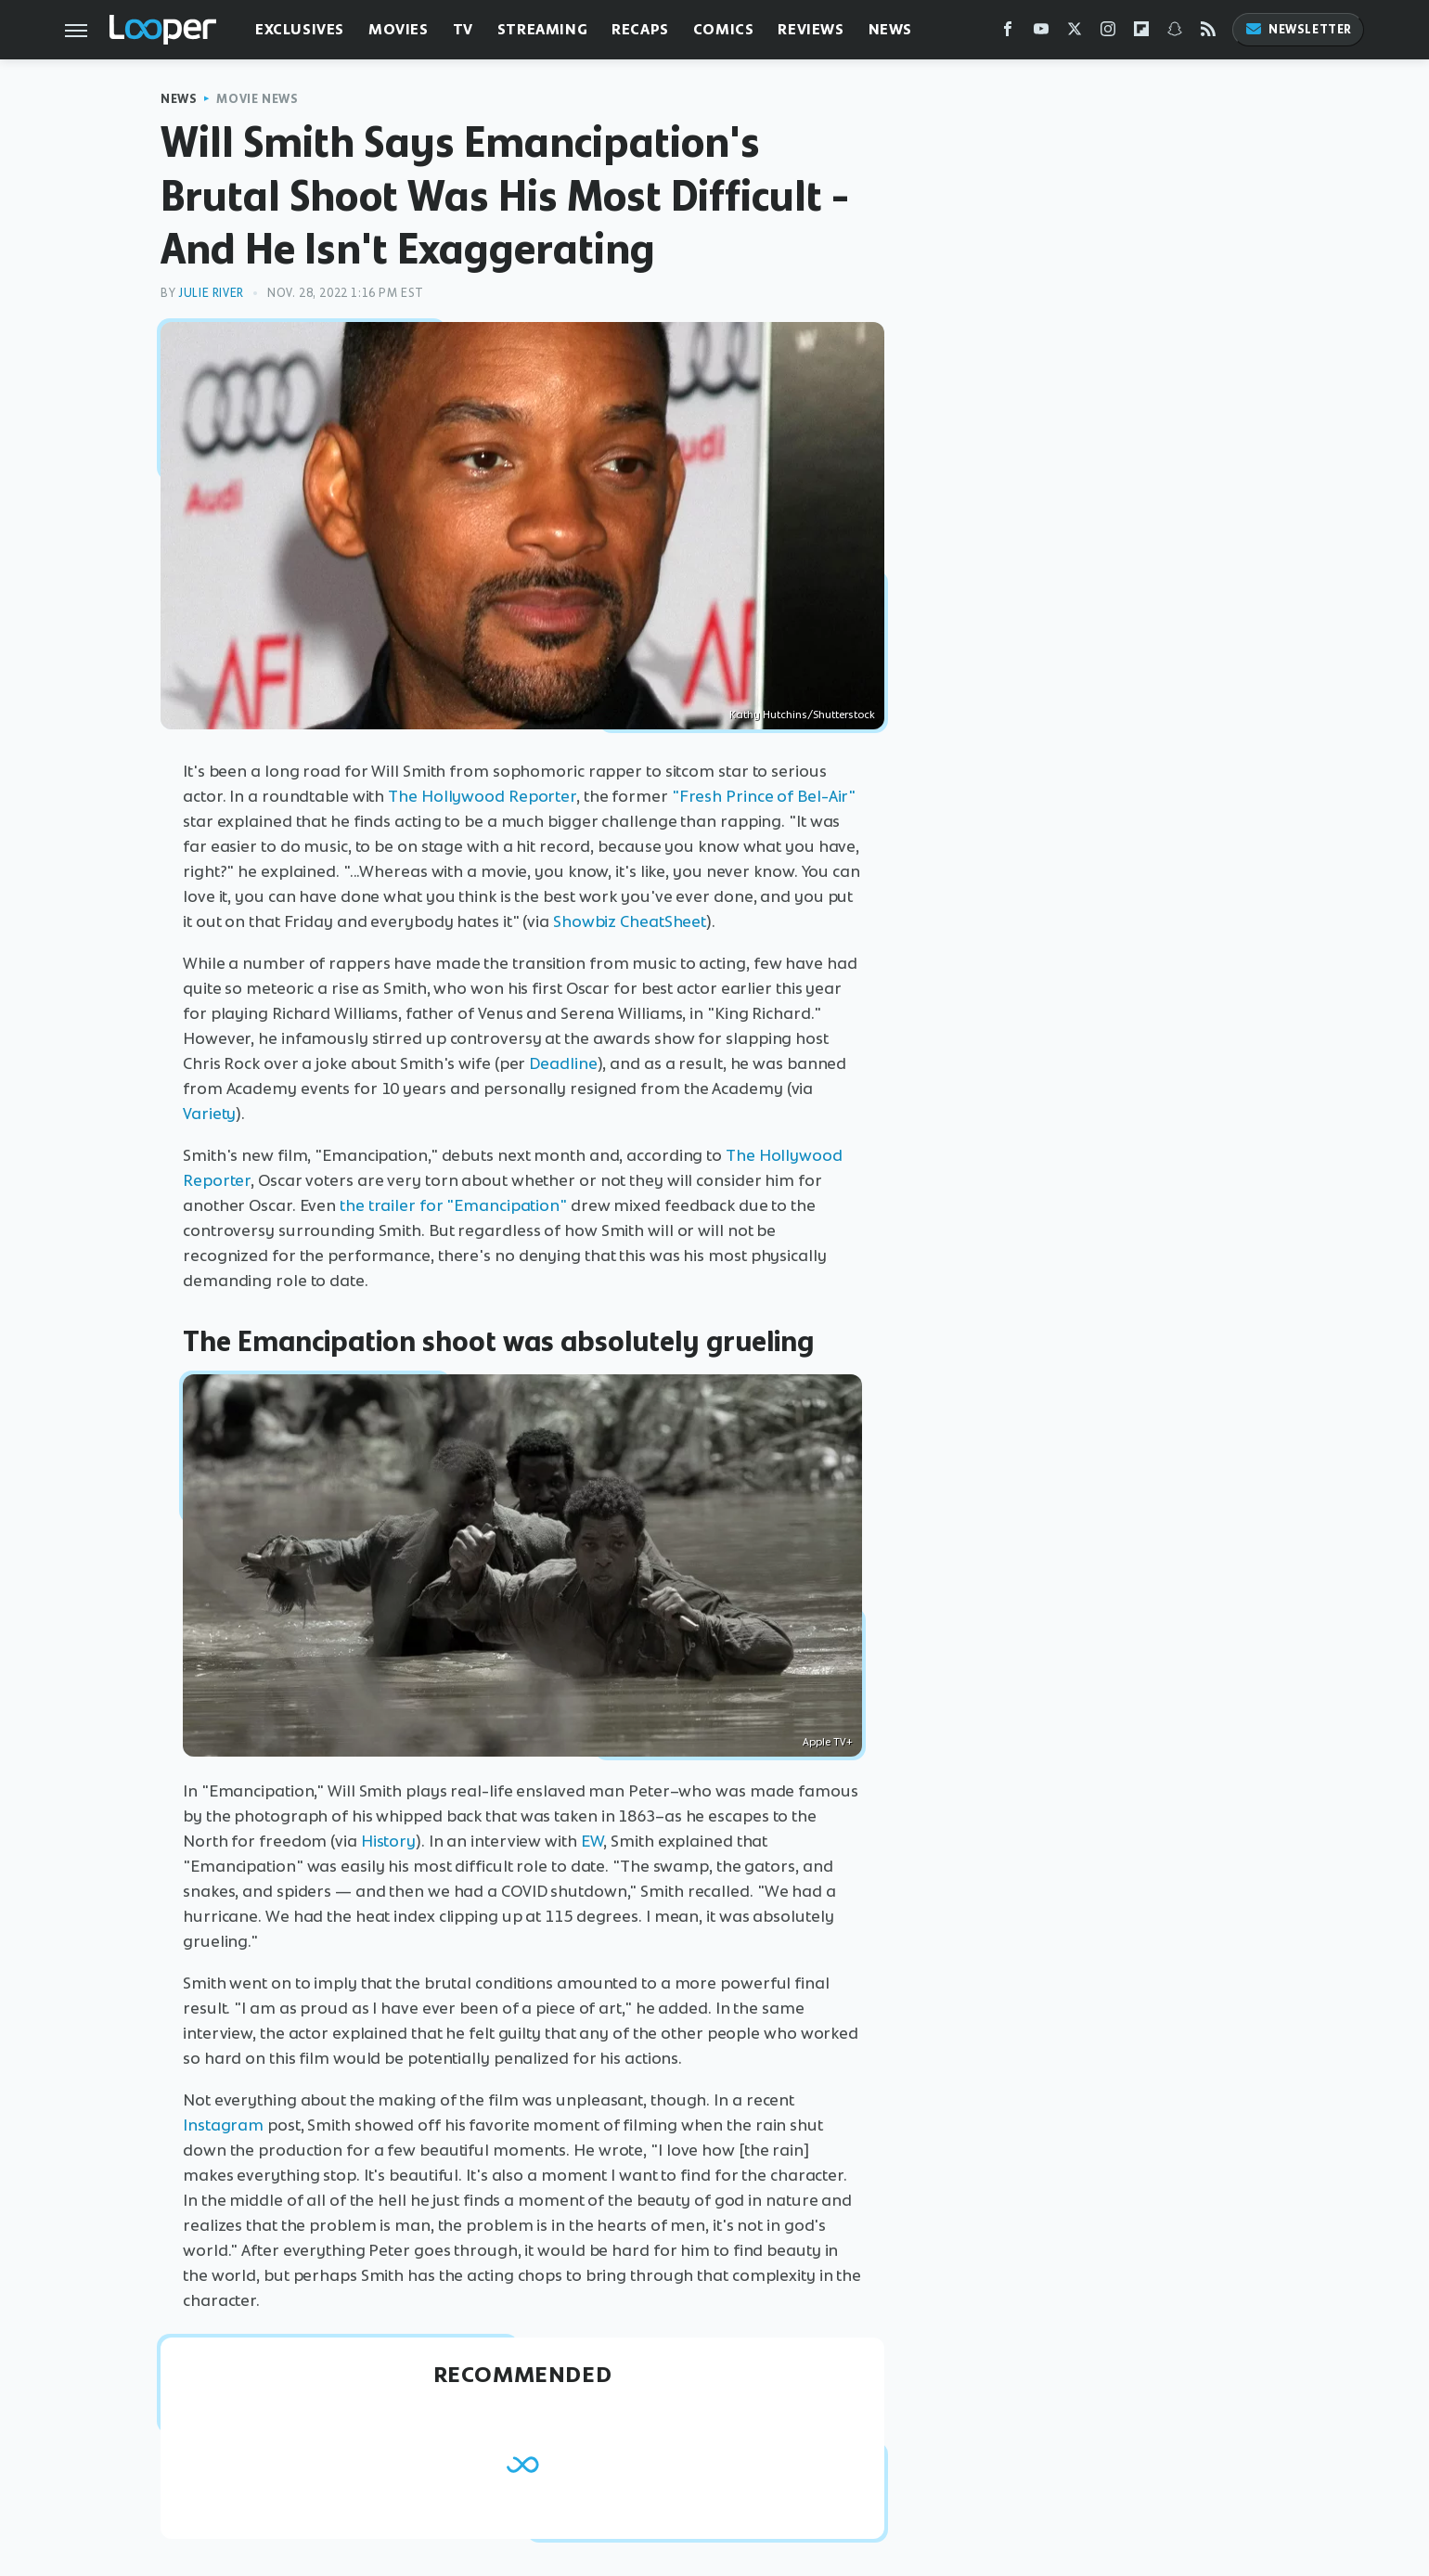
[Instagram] (1108, 33)
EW (592, 1841)
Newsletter (1298, 29)
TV (463, 29)
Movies (398, 29)
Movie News (257, 99)
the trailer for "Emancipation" (453, 1205)
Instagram (223, 2125)
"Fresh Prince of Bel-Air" (764, 796)
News (890, 29)
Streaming (542, 29)
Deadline (563, 1063)
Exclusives (299, 29)
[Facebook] (1007, 33)
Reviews (810, 29)
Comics (723, 29)
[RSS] (1208, 33)
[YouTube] (1041, 33)
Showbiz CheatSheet (629, 921)
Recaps (640, 29)
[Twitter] (1074, 33)
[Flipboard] (1141, 33)
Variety (209, 1113)
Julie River (211, 293)
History (388, 1841)
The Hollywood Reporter (482, 796)
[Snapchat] (1174, 33)
